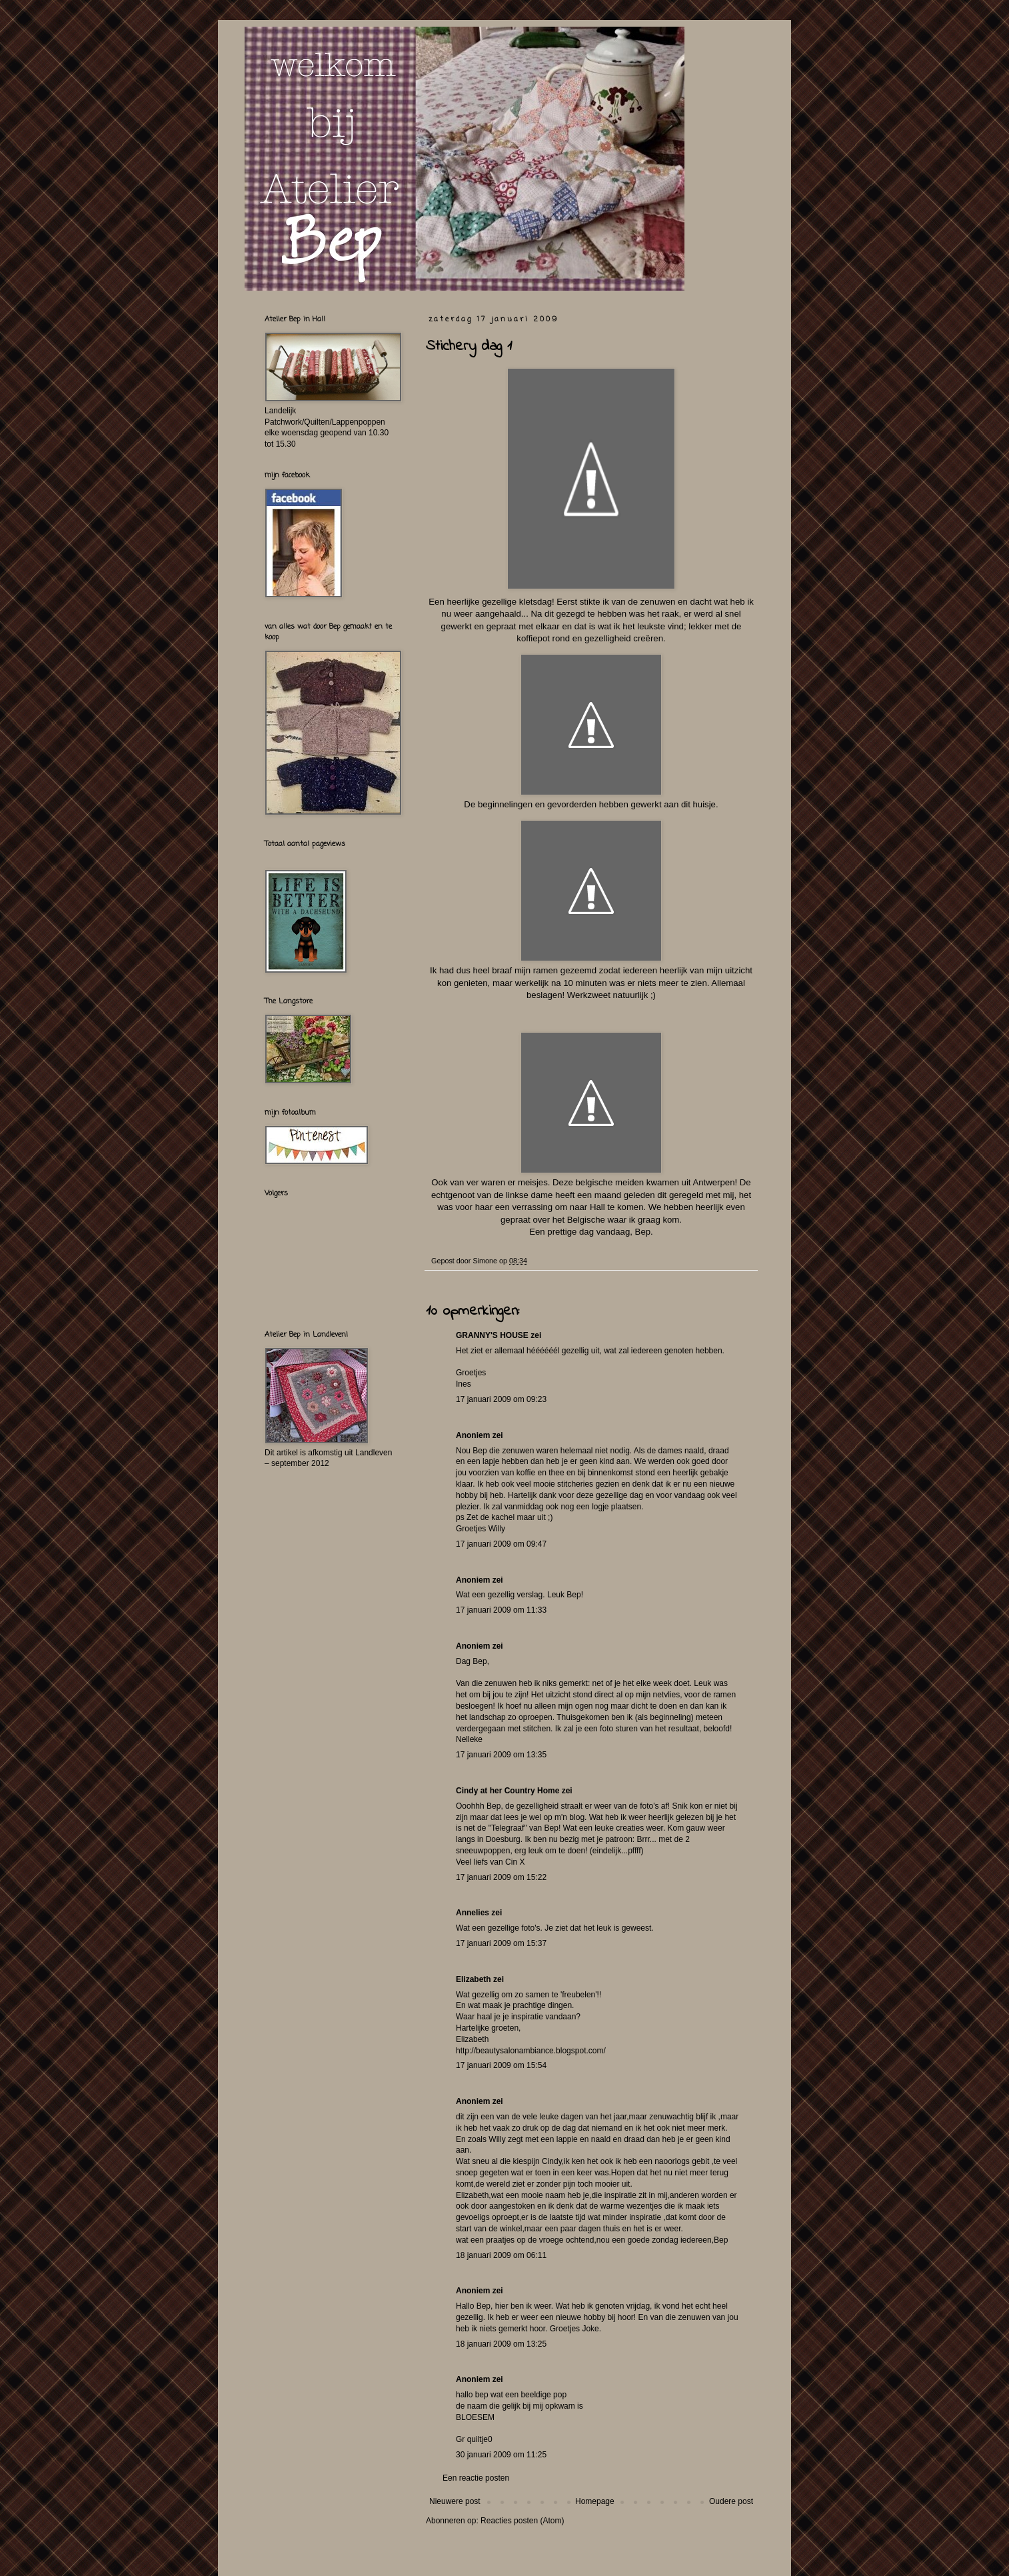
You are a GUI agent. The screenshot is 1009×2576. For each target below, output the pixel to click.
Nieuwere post (455, 2501)
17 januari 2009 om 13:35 (501, 1754)
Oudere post (731, 2501)
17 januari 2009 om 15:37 (501, 1943)
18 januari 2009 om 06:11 (501, 2255)
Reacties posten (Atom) (522, 2520)
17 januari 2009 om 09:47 (501, 1544)
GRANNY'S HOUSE (492, 1335)
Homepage (594, 2501)
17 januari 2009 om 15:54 (501, 2065)
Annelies (472, 1912)
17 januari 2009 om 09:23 (501, 1399)
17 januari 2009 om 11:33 (501, 1610)
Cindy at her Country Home (507, 1790)
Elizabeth (473, 1979)
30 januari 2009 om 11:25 (501, 2454)
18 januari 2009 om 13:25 (501, 2344)
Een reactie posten (476, 2478)
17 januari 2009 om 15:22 (501, 1877)
